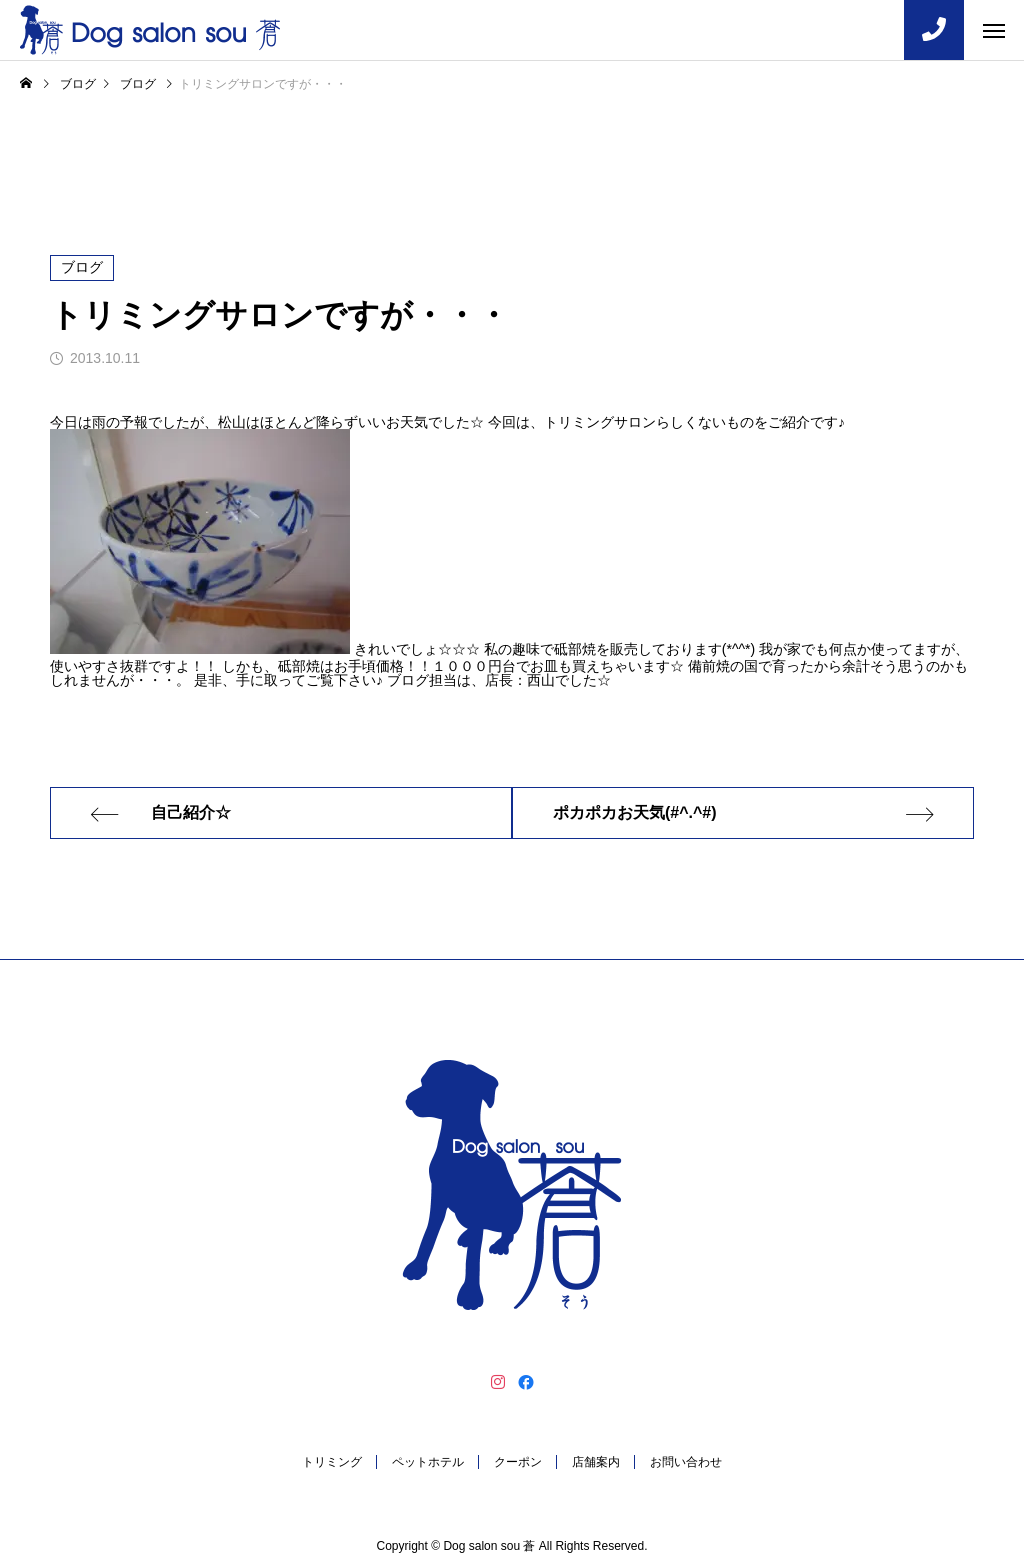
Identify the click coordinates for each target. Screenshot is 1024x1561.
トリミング (332, 1462)
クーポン (518, 1462)
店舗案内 (596, 1462)
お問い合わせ (686, 1462)
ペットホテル (428, 1462)
